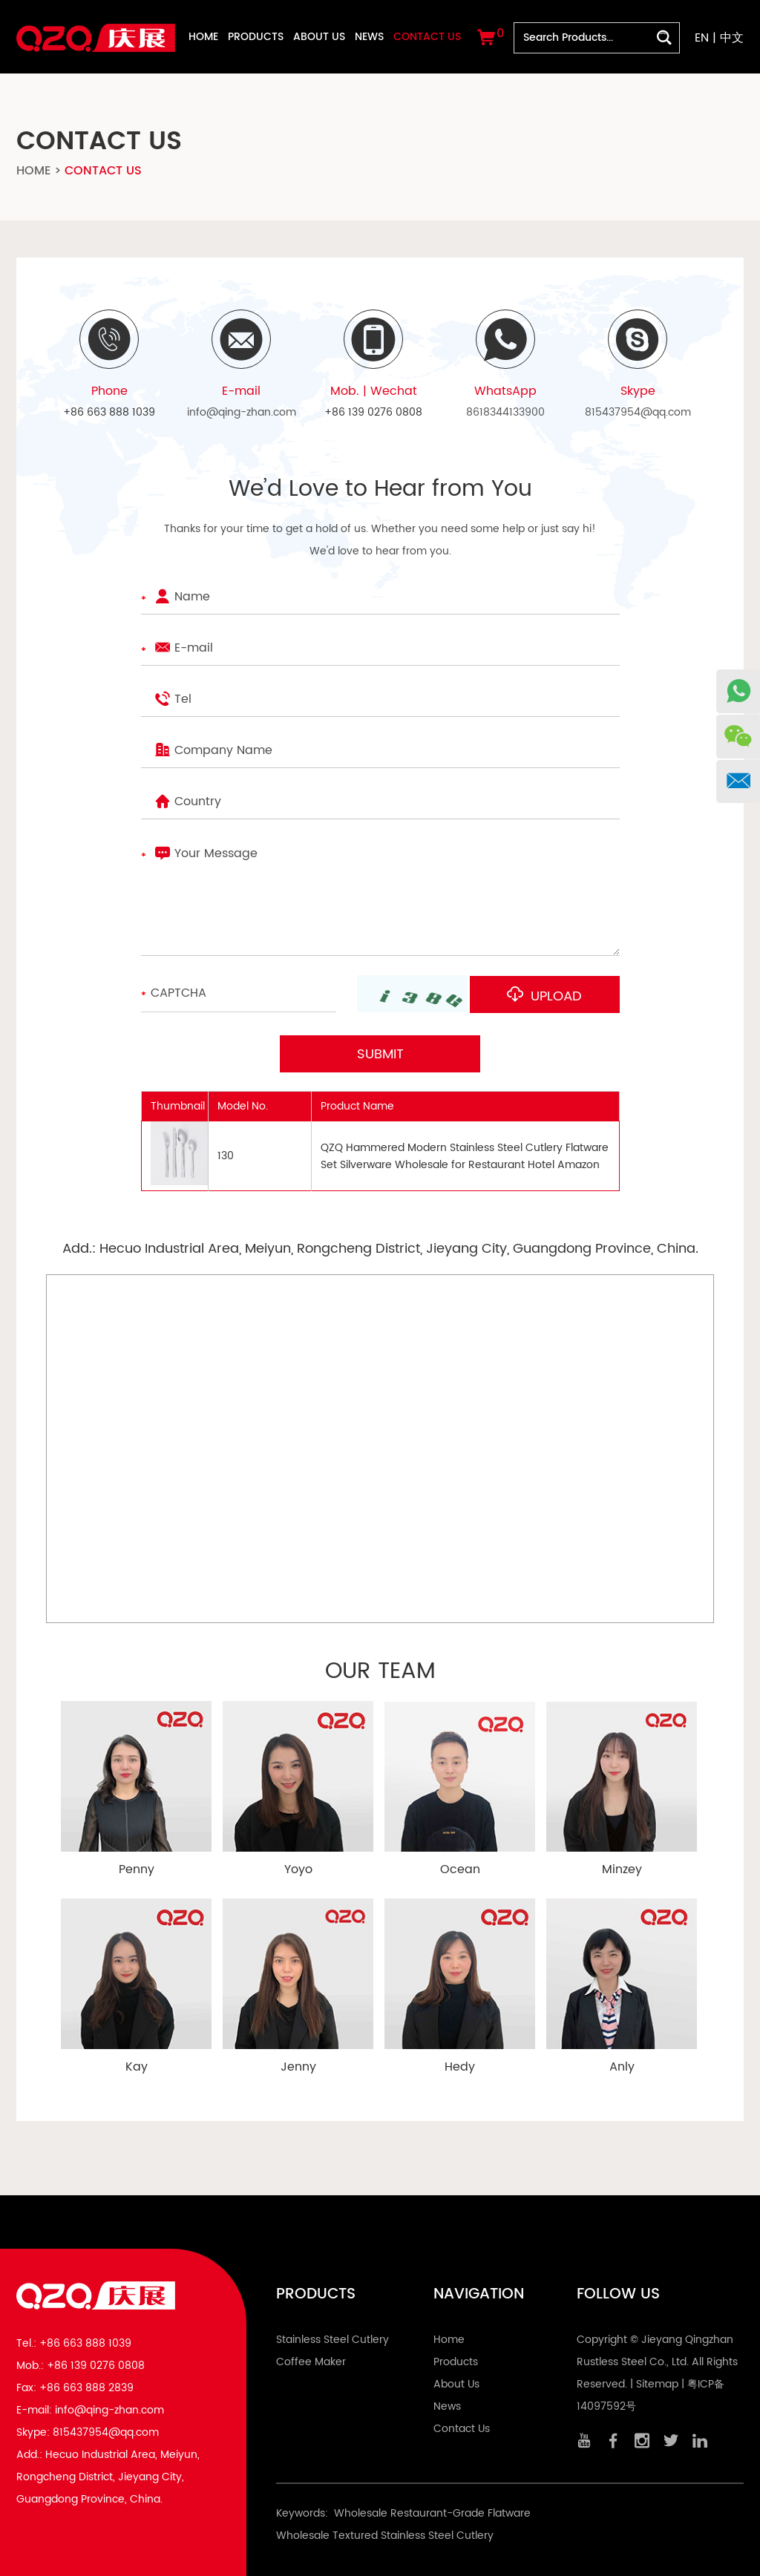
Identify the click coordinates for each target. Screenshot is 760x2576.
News (369, 36)
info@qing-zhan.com (241, 412)
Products (256, 36)
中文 (732, 37)
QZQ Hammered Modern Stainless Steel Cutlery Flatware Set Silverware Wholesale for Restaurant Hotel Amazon (465, 1155)
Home (203, 36)
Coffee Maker (311, 2361)
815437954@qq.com (638, 412)
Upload (551, 995)
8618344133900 (505, 412)
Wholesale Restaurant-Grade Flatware (432, 2512)
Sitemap (657, 2383)
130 (225, 1155)
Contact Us (427, 36)
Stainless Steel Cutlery (332, 2338)
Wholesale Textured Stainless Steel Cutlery (385, 2534)
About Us (319, 36)
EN (702, 37)
